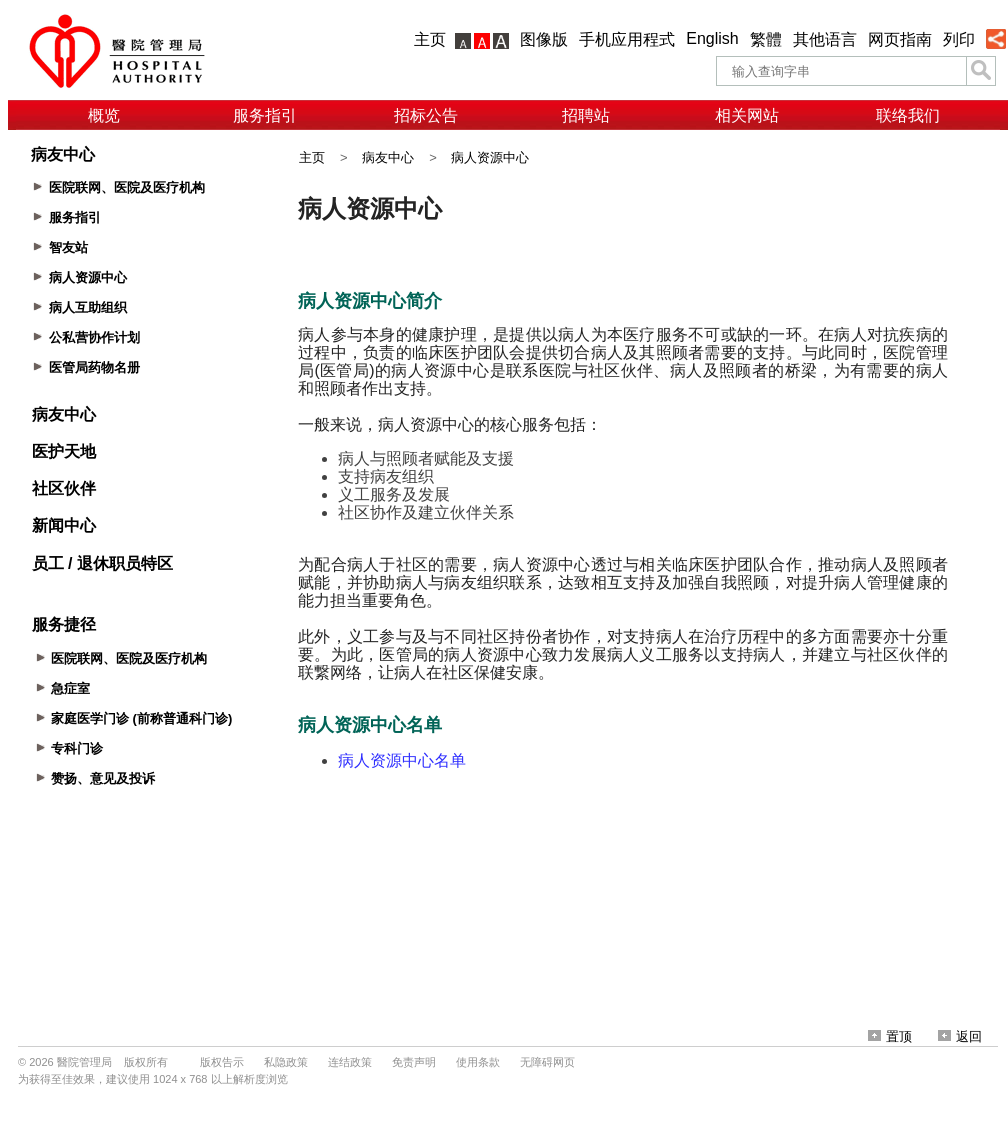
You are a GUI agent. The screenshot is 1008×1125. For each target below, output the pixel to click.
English (712, 38)
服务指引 (265, 115)
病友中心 (388, 157)
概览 (104, 115)
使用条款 (478, 1062)
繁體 (766, 39)
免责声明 (414, 1062)
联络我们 (908, 115)
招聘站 (586, 115)
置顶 (890, 1036)
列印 (959, 39)
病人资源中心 (490, 157)
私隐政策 (286, 1062)
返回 (960, 1036)
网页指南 (900, 39)
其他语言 (825, 39)
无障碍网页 (547, 1062)
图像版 (544, 39)
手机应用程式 (627, 39)
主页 (430, 39)
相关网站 (747, 115)
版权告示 (222, 1062)
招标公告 (426, 115)
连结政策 (350, 1062)
